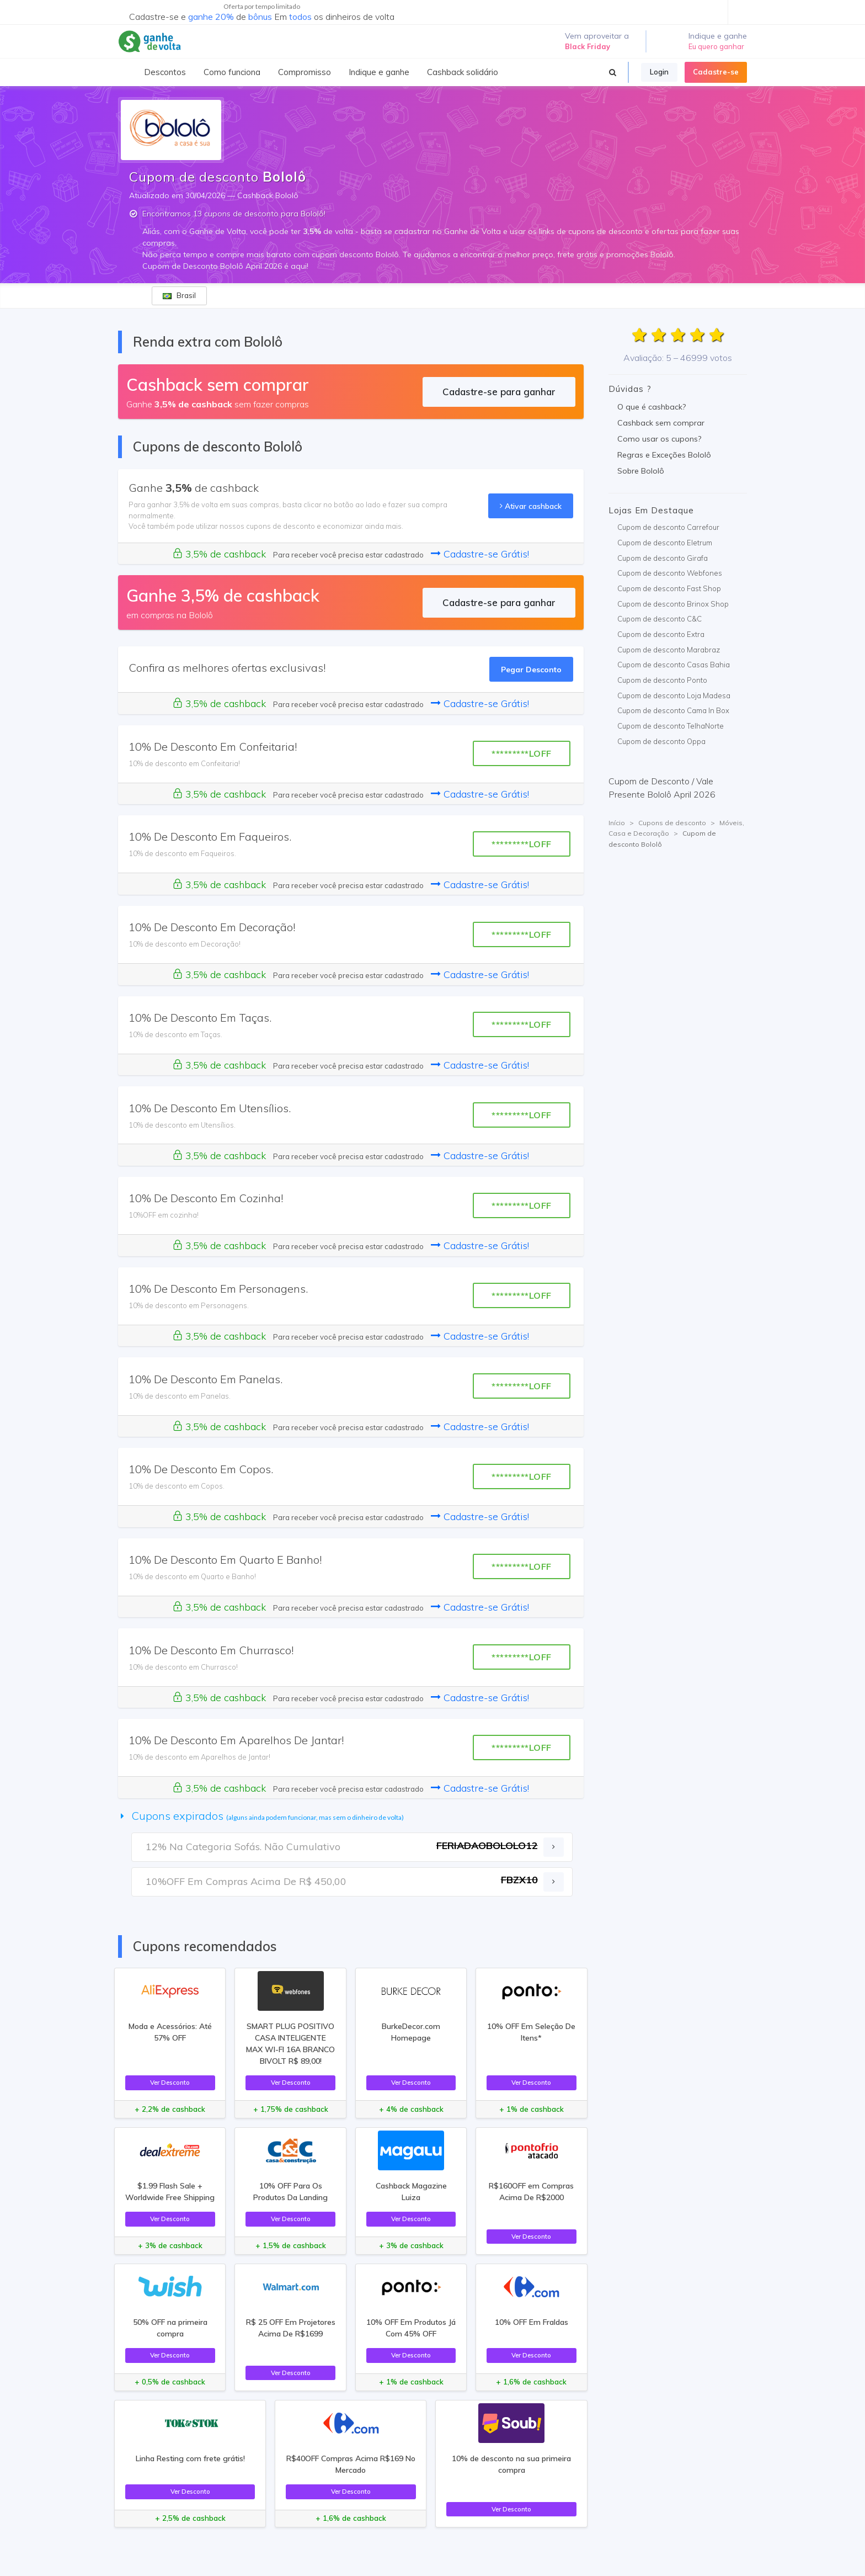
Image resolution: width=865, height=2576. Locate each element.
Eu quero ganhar (716, 46)
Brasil (179, 295)
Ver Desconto (170, 2082)
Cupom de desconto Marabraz (668, 649)
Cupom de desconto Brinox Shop (673, 603)
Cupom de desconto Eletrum (664, 542)
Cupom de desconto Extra (660, 634)
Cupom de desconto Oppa (661, 741)
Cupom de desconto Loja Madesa (673, 695)
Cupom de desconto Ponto (662, 680)
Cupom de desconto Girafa (662, 558)
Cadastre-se (716, 71)
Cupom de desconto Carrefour (668, 527)
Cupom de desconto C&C (659, 618)
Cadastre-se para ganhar (499, 391)
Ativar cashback (531, 506)
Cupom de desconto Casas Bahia (673, 664)
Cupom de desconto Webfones (669, 573)
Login (659, 71)
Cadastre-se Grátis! (480, 554)
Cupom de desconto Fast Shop (669, 588)
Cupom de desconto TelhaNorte (670, 725)
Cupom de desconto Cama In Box (673, 710)
